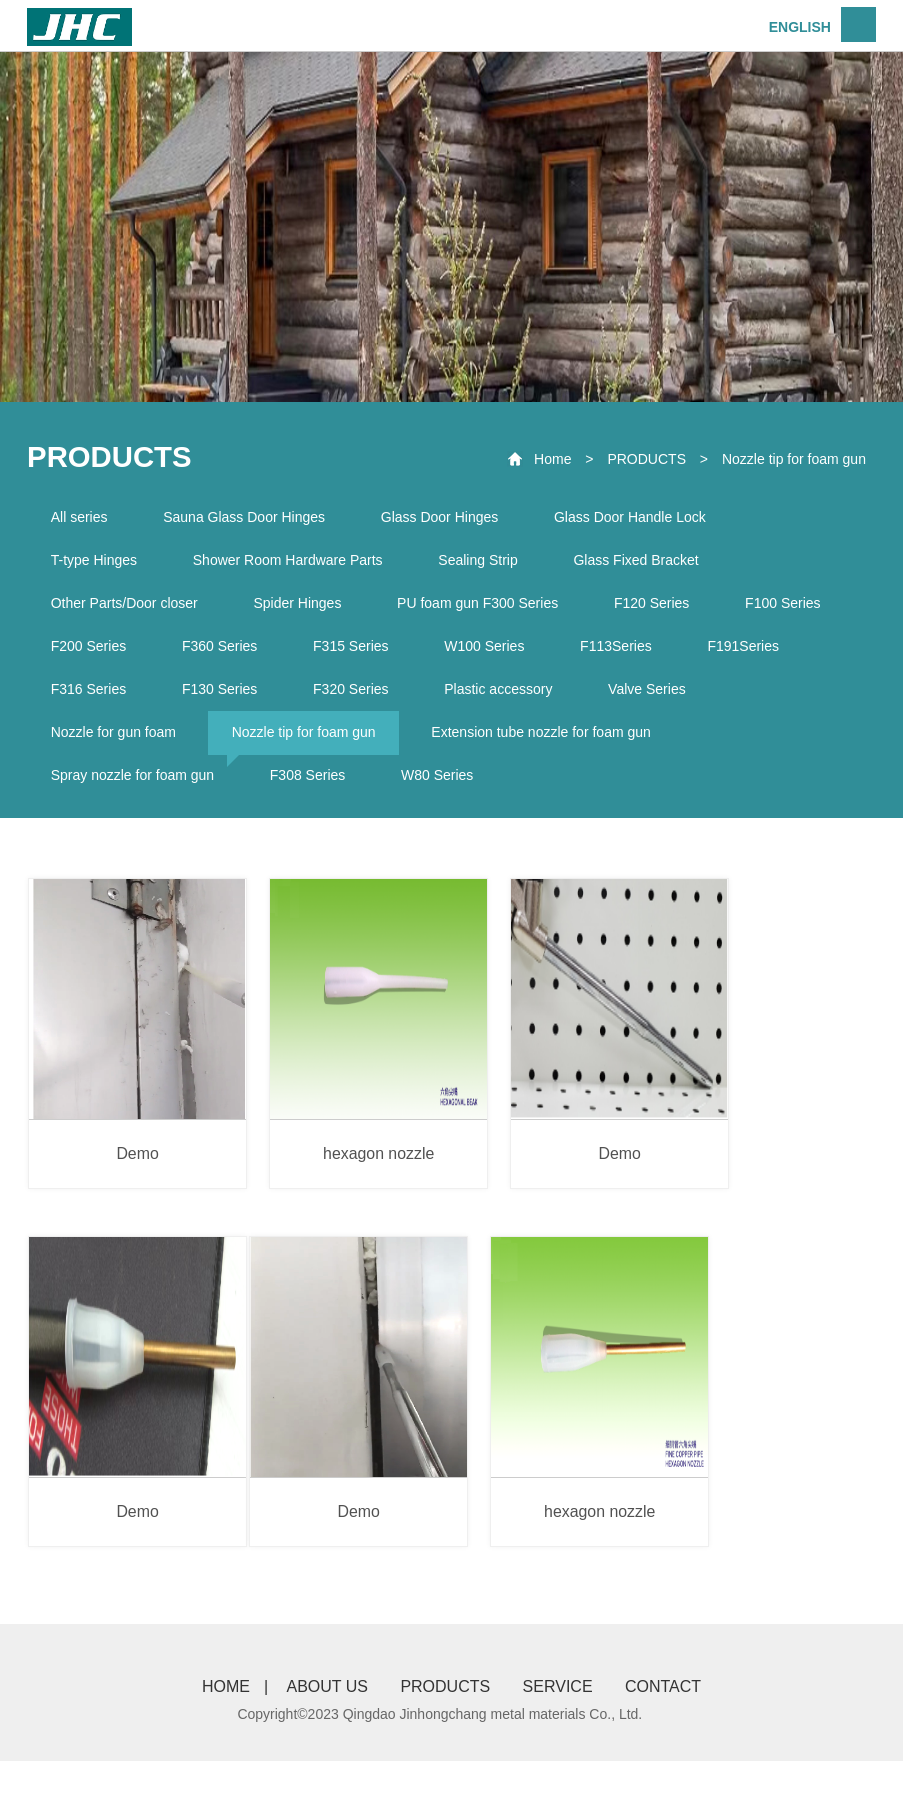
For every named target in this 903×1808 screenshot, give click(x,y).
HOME (222, 1733)
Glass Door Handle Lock (641, 518)
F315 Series (358, 653)
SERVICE (560, 1733)
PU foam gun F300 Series (485, 608)
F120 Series (662, 608)
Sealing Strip (485, 563)
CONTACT (667, 1733)
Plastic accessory (509, 698)
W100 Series (495, 653)
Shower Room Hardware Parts (293, 563)
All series (80, 518)
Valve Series (661, 698)
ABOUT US (325, 1733)
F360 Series (224, 653)
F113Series (630, 653)
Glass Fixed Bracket (646, 563)
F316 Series (89, 698)
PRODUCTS (646, 459)
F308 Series (312, 788)
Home (552, 459)
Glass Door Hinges (448, 518)
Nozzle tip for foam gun (794, 459)
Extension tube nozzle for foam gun (548, 743)
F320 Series (358, 698)
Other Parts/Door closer (125, 608)
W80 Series (445, 788)
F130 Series (224, 698)
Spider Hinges (302, 608)
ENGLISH (800, 27)
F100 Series (796, 608)
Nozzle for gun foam (114, 743)
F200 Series (89, 653)
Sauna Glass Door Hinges (249, 518)
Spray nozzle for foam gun (133, 788)
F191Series (761, 653)
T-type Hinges (95, 563)
